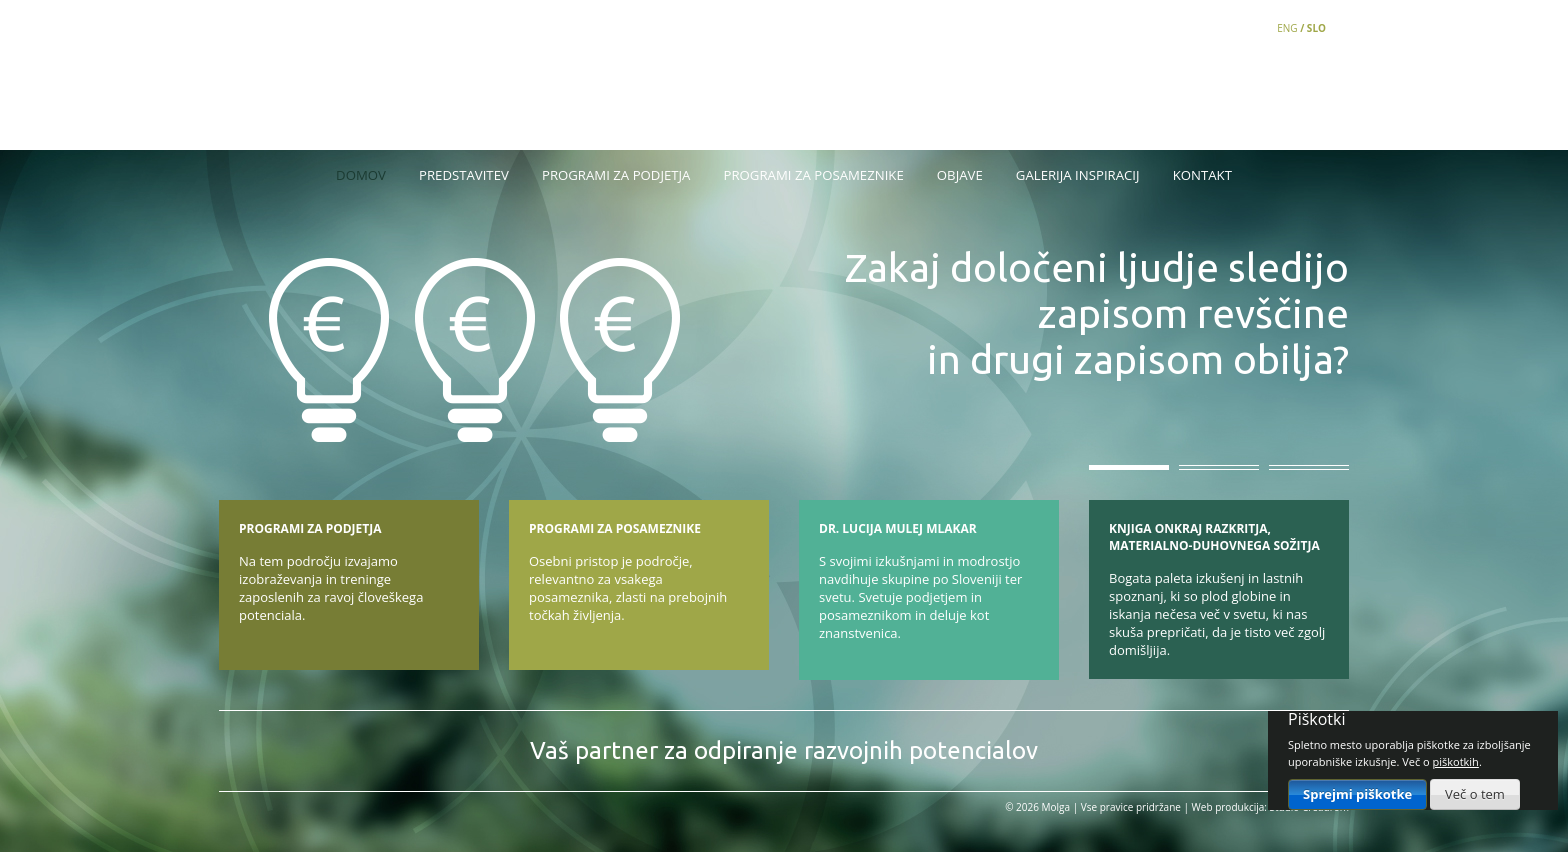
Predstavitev (464, 175)
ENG (1287, 28)
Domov (361, 175)
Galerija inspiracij (1078, 175)
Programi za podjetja (616, 175)
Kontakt (1202, 175)
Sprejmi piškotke (1357, 794)
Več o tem (1475, 794)
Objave (960, 175)
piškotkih (1456, 761)
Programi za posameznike (814, 175)
